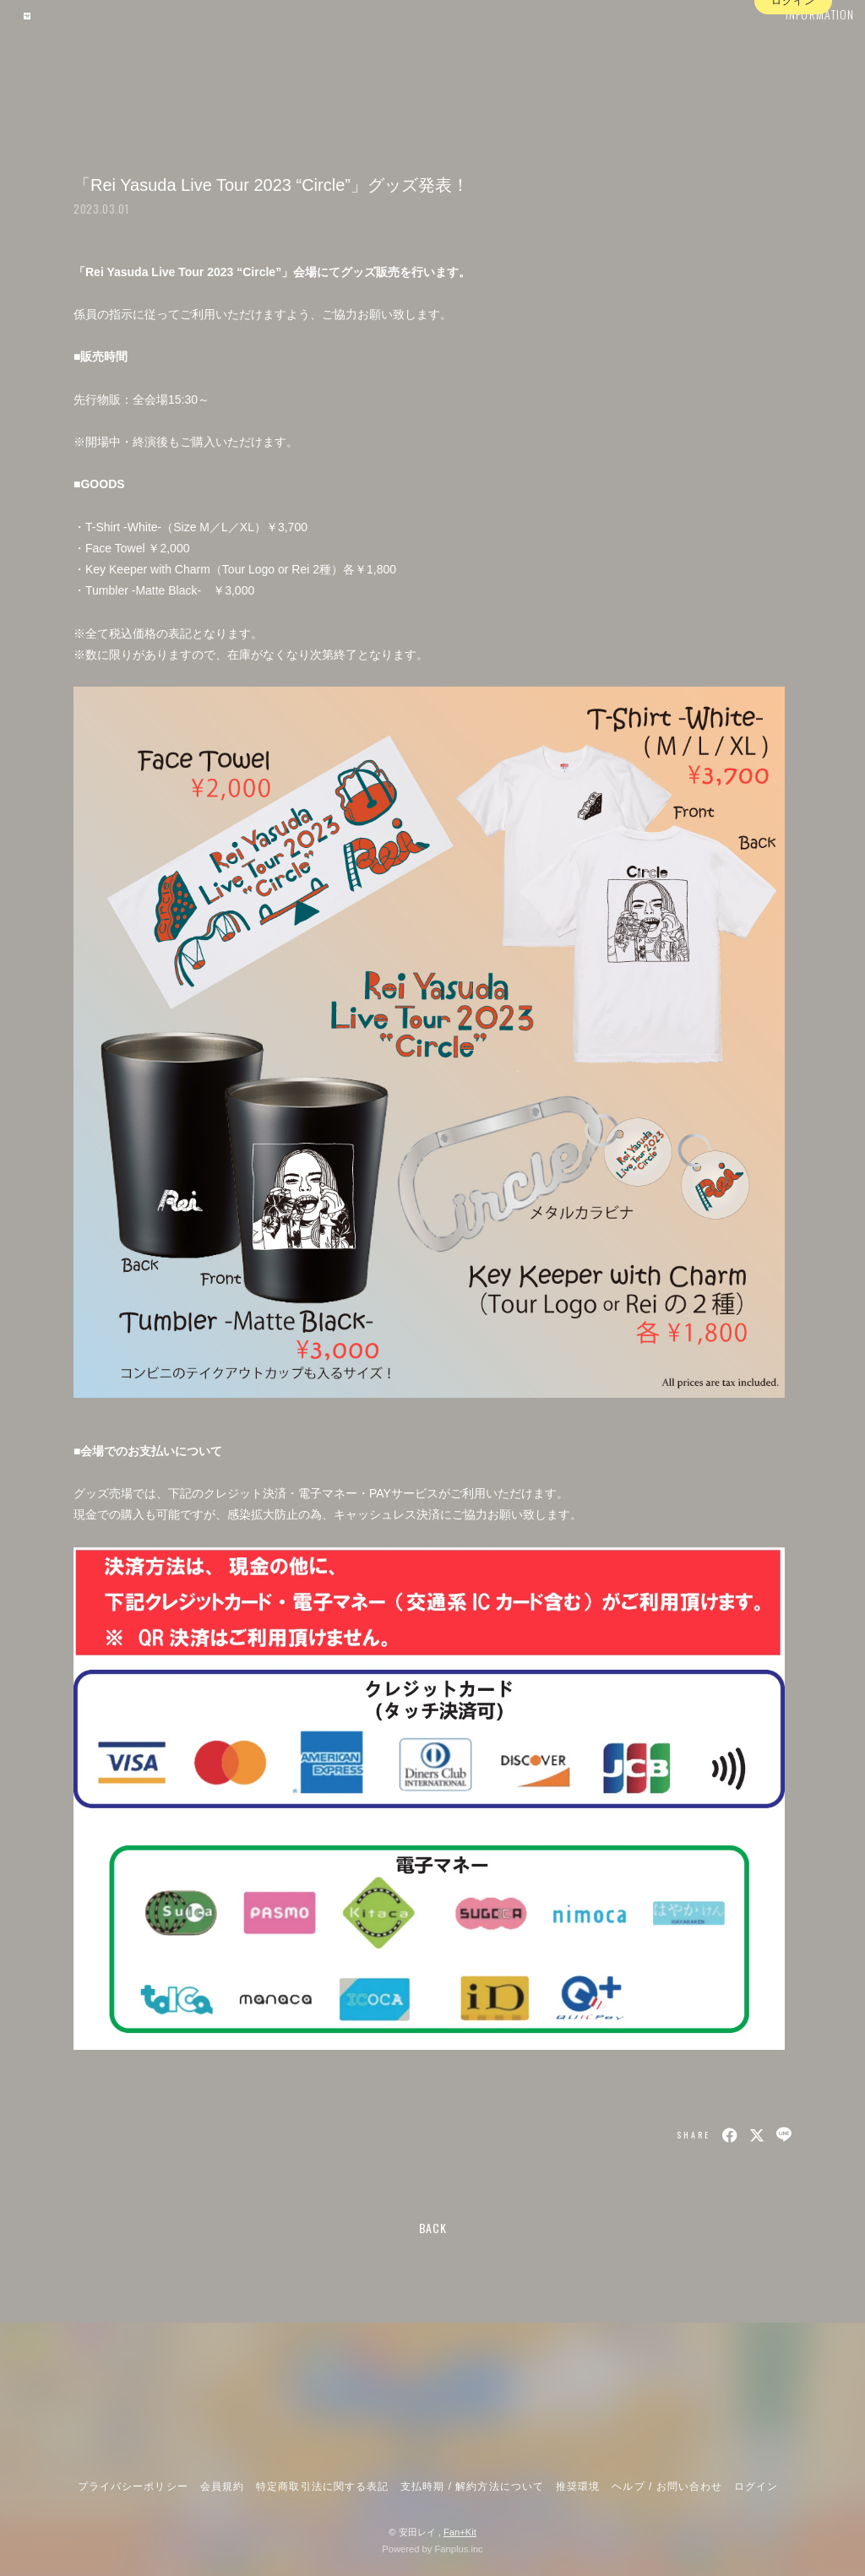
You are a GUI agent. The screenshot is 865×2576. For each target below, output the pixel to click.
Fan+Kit (459, 2532)
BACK (433, 2227)
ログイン (793, 78)
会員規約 (222, 2486)
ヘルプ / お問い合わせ (666, 2486)
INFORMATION (796, 48)
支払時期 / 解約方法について (472, 2486)
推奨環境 (578, 2486)
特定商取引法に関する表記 (322, 2486)
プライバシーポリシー (133, 2486)
